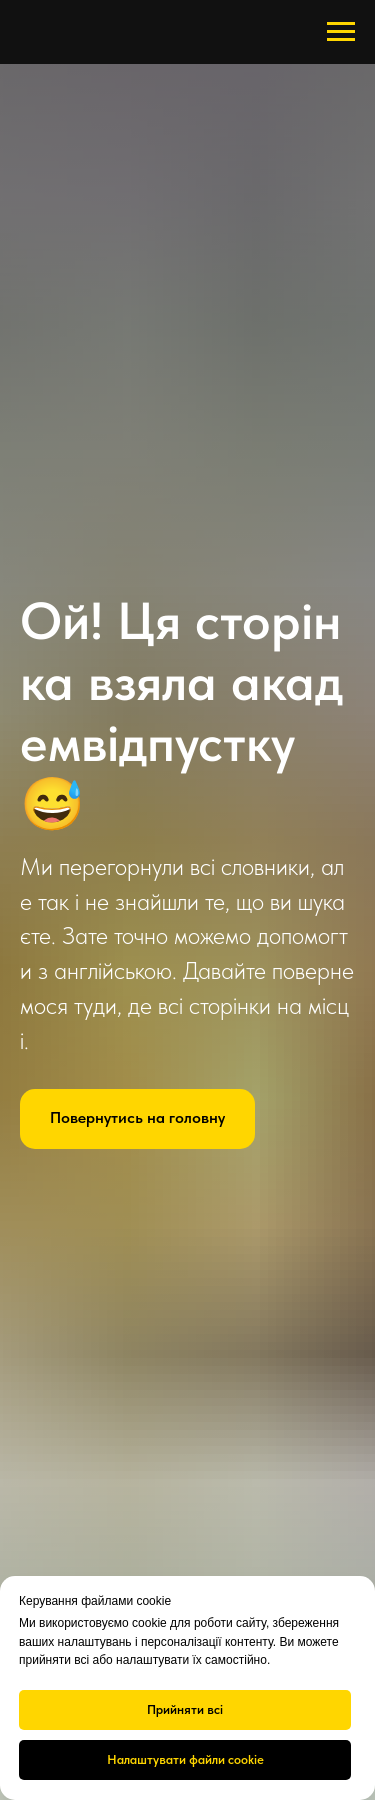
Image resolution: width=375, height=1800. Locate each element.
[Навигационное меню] (341, 32)
